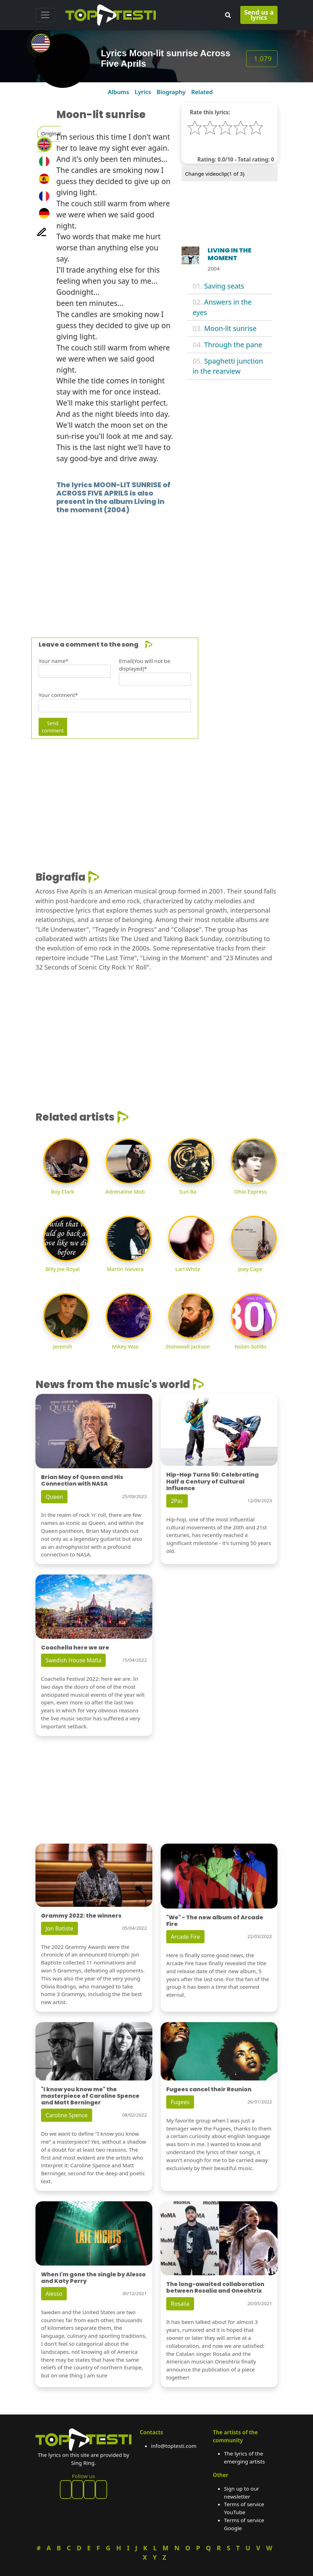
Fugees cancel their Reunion (208, 2089)
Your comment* (58, 694)
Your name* (54, 660)
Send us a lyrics (259, 15)
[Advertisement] (156, 565)
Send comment (53, 727)
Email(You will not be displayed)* (144, 664)
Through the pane (233, 344)
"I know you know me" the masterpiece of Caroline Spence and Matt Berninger (90, 2095)
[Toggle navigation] (45, 15)
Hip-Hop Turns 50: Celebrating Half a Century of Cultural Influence (212, 1481)
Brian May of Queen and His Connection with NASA (82, 1480)
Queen (54, 1497)
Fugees (180, 2102)
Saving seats (224, 286)
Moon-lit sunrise (230, 328)
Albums (118, 92)
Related (202, 92)
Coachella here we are (75, 1648)
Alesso (54, 2293)
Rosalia (180, 2304)
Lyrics (143, 92)
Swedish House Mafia (73, 1660)
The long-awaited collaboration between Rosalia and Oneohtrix (215, 2287)
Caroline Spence (67, 2115)
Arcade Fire (185, 1937)
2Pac (177, 1501)
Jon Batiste (59, 1928)
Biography (170, 92)
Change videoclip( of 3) (214, 173)
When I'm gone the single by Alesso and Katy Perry (93, 2277)
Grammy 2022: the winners (81, 1916)
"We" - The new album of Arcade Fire (214, 1920)
